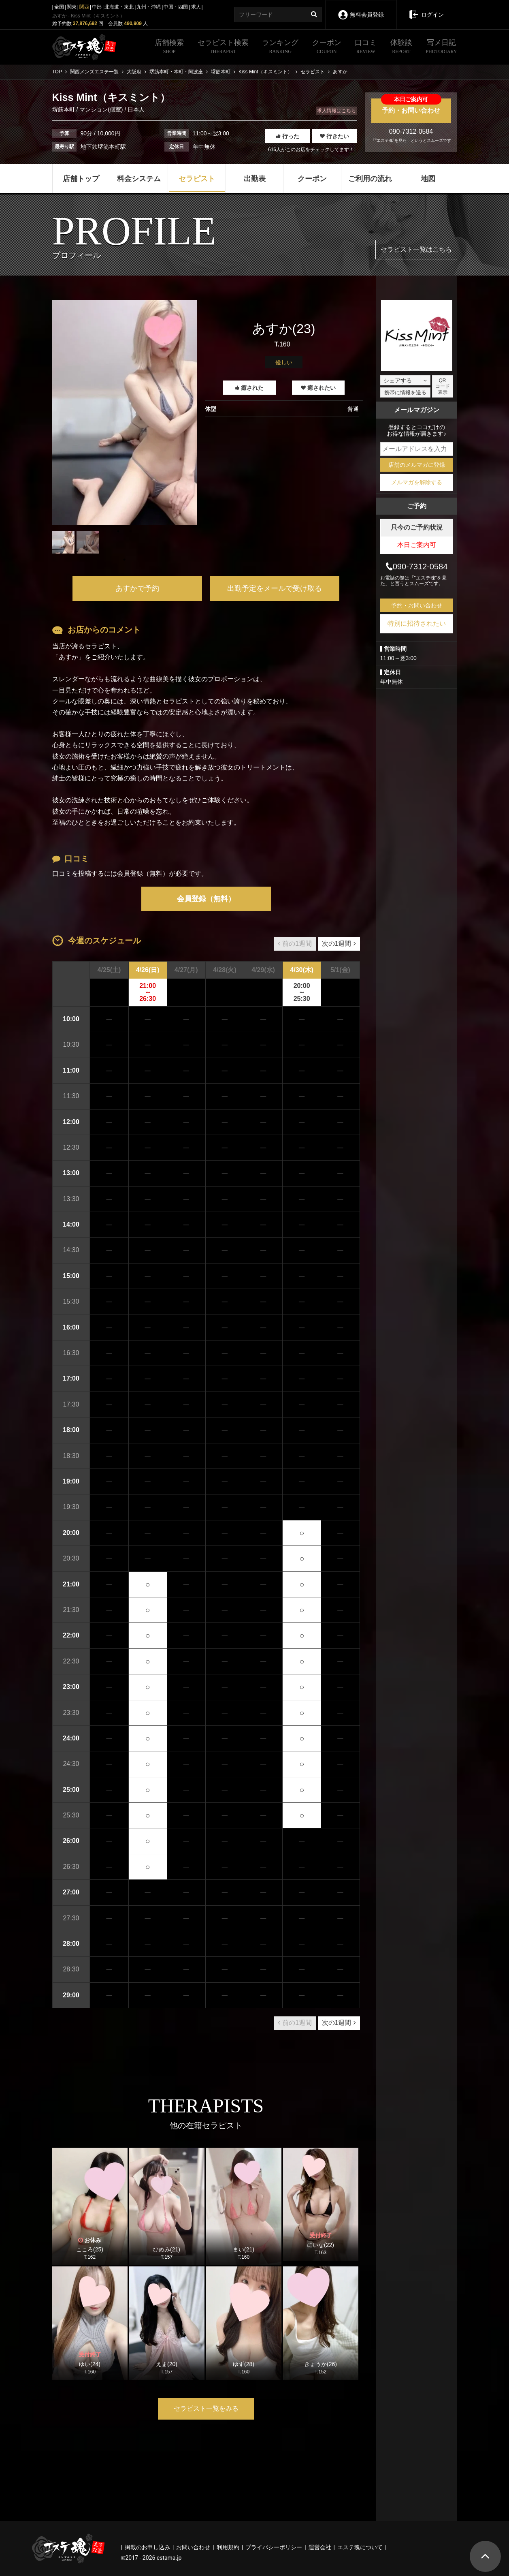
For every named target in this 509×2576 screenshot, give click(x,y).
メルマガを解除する (416, 482)
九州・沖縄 (148, 7)
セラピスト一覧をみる (206, 2408)
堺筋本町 (64, 109)
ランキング (280, 47)
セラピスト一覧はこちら (416, 249)
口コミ (366, 47)
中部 (97, 7)
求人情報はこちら (336, 110)
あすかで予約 (137, 588)
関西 (84, 7)
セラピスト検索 (223, 47)
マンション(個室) (101, 109)
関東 (72, 7)
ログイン (426, 9)
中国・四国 (176, 7)
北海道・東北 (119, 7)
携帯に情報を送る (405, 392)
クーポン (326, 47)
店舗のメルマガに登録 (416, 465)
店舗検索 (169, 47)
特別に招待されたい (417, 623)
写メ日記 (441, 47)
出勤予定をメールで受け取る (274, 588)
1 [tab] (124, 560)
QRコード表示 (442, 386)
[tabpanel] (124, 412)
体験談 (401, 47)
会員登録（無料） (206, 899)
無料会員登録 (361, 9)
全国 (59, 7)
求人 (196, 7)
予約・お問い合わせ (411, 106)
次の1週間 (339, 943)
